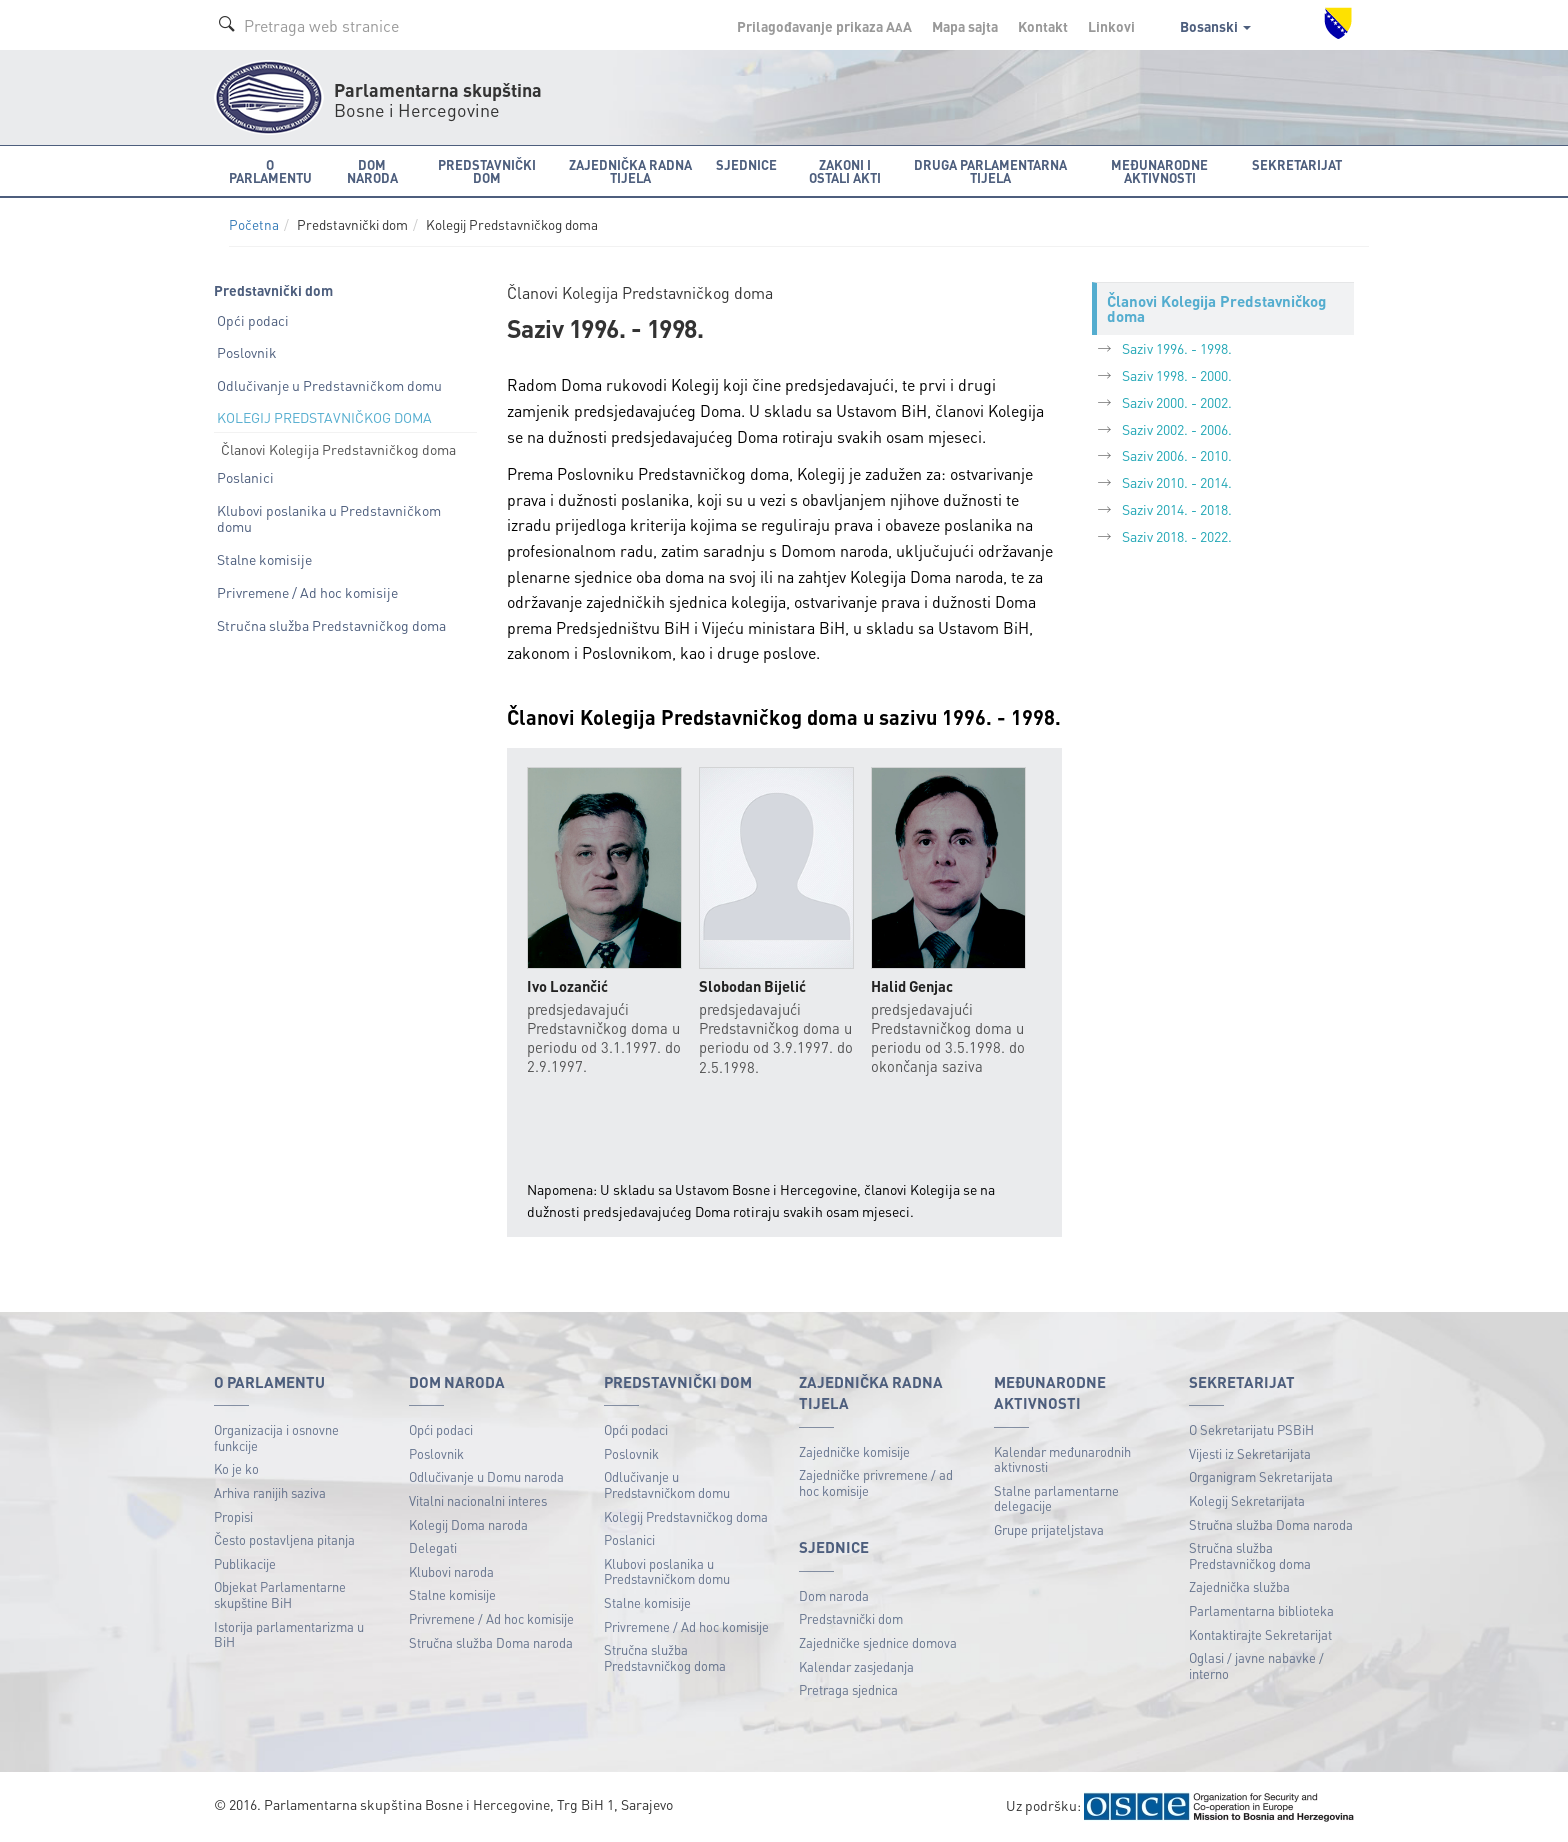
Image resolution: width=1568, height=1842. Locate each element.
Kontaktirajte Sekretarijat (1260, 1634)
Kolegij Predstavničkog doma (686, 1516)
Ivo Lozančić (567, 986)
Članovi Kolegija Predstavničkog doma (338, 449)
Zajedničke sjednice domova (878, 1642)
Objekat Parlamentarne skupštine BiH (280, 1594)
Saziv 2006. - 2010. (1177, 455)
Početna (254, 224)
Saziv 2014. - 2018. (1177, 509)
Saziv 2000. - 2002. (1177, 402)
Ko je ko (236, 1468)
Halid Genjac (912, 986)
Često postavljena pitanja (284, 1539)
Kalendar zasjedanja (856, 1666)
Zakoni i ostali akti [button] (845, 171)
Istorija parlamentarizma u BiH (289, 1634)
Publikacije (245, 1563)
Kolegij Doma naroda (468, 1524)
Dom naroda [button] (372, 171)
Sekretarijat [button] (1297, 164)
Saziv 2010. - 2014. (1177, 482)
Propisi (233, 1516)
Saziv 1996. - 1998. (1177, 348)
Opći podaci (253, 320)
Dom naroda (834, 1595)
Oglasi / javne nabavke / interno (1256, 1665)
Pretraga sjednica (848, 1689)
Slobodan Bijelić (752, 986)
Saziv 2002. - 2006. (1177, 429)
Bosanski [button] (1215, 26)
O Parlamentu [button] (270, 171)
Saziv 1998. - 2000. (1177, 375)
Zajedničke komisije (854, 1451)
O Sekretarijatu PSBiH (1251, 1429)
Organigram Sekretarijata (1261, 1476)
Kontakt (1043, 26)
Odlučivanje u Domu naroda (486, 1476)
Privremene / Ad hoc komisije (307, 592)
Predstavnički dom (851, 1618)
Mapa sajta (965, 26)
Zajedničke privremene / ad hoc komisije (876, 1482)
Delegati (433, 1547)
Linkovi (1111, 26)
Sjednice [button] (746, 164)
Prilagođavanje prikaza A (824, 26)
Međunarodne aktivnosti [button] (1159, 171)
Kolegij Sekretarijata (1247, 1500)
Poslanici (245, 477)
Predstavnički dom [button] (487, 171)
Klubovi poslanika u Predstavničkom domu (329, 518)
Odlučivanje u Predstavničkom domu (329, 385)
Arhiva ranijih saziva (270, 1492)
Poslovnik (247, 352)
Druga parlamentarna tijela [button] (990, 171)
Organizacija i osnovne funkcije (276, 1437)
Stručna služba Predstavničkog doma (331, 625)
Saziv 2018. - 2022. (1177, 536)
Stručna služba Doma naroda (491, 1642)
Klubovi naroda (451, 1571)
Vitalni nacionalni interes (478, 1500)
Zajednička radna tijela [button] (630, 171)
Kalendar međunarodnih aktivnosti (1062, 1459)
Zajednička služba (1239, 1586)
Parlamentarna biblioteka (1261, 1610)
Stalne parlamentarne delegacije (1056, 1498)
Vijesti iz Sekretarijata (1250, 1453)
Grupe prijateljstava (1049, 1529)
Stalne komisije (264, 559)
